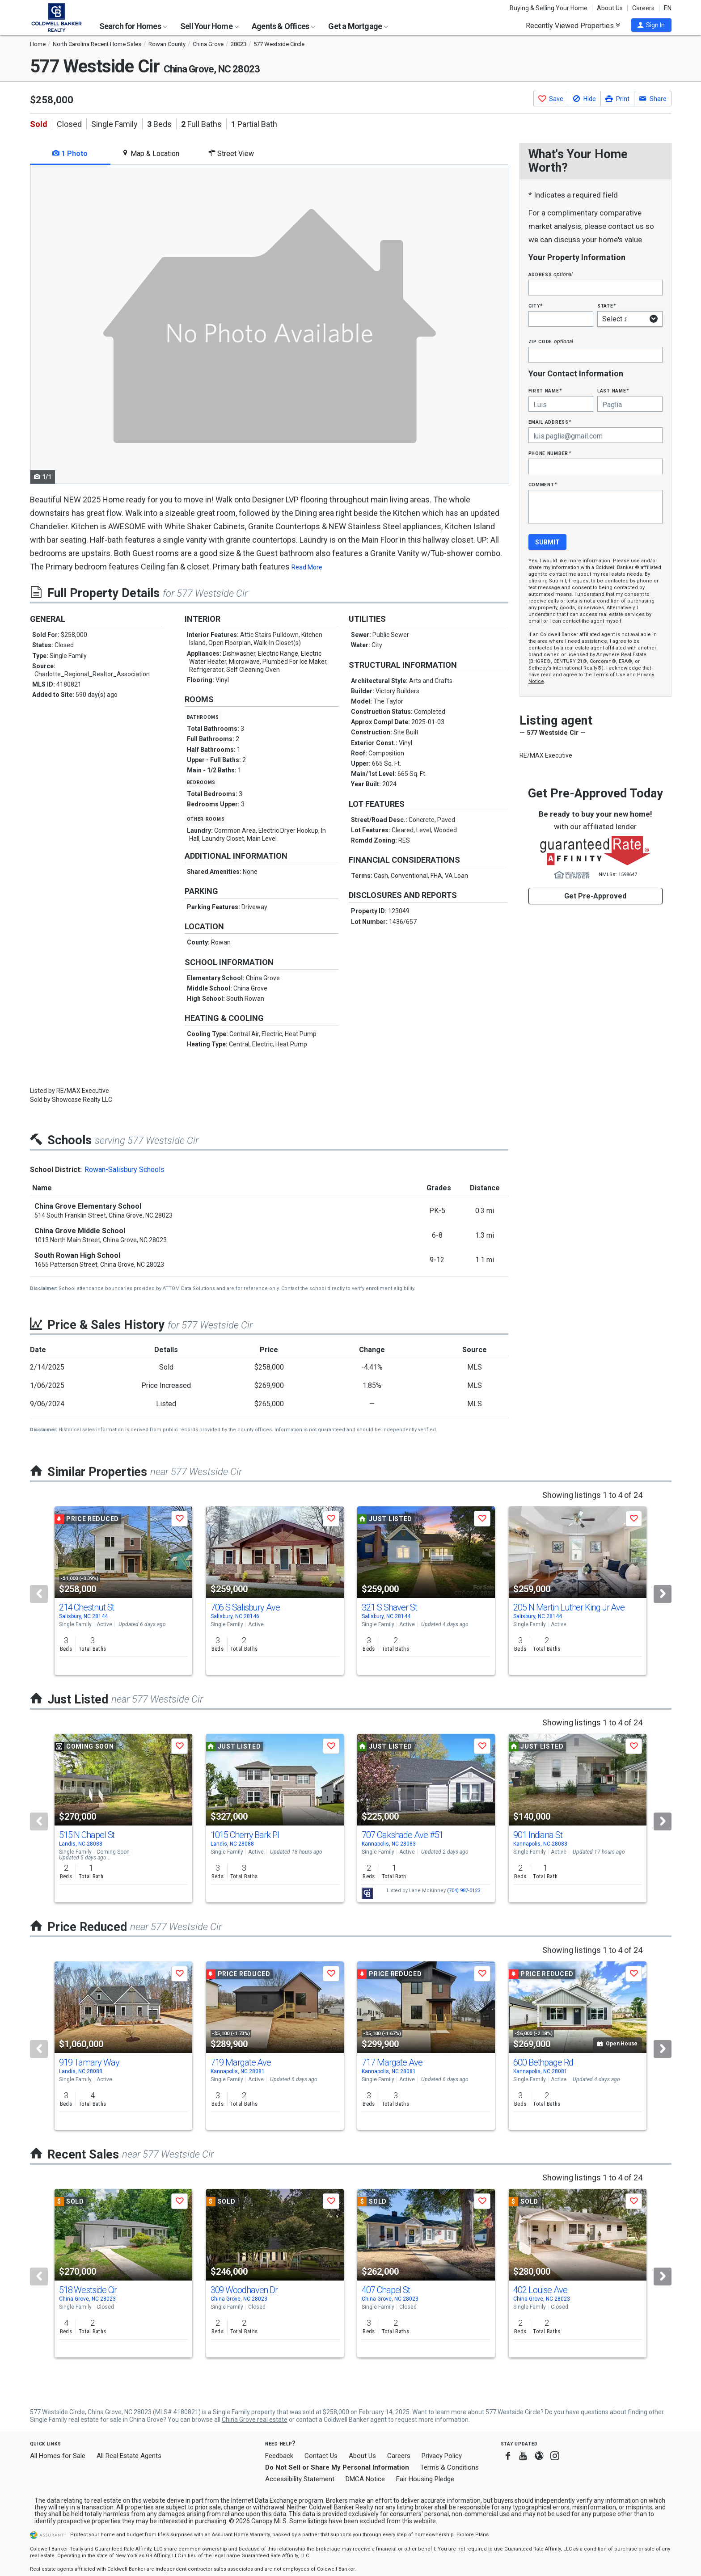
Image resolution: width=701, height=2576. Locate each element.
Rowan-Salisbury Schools (124, 1169)
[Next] (662, 1594)
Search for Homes (133, 26)
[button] (651, 25)
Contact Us (321, 2456)
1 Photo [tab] (70, 153)
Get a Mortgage (358, 26)
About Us (610, 8)
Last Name (613, 390)
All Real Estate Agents (129, 2456)
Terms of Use (609, 675)
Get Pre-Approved (595, 896)
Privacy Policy (442, 2456)
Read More (306, 567)
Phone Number (549, 453)
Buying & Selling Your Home (548, 8)
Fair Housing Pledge (425, 2479)
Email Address (550, 421)
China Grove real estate (254, 2419)
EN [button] (667, 8)
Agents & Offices (283, 26)
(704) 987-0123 (463, 1890)
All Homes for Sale (57, 2456)
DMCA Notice (365, 2479)
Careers (643, 8)
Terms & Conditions (449, 2467)
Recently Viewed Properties (573, 25)
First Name (545, 390)
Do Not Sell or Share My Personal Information (337, 2467)
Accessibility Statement (299, 2479)
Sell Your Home (209, 26)
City (535, 305)
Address (550, 274)
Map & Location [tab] (150, 153)
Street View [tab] (231, 153)
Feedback (279, 2456)
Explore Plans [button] (472, 2535)
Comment (542, 484)
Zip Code (550, 341)
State (606, 305)
